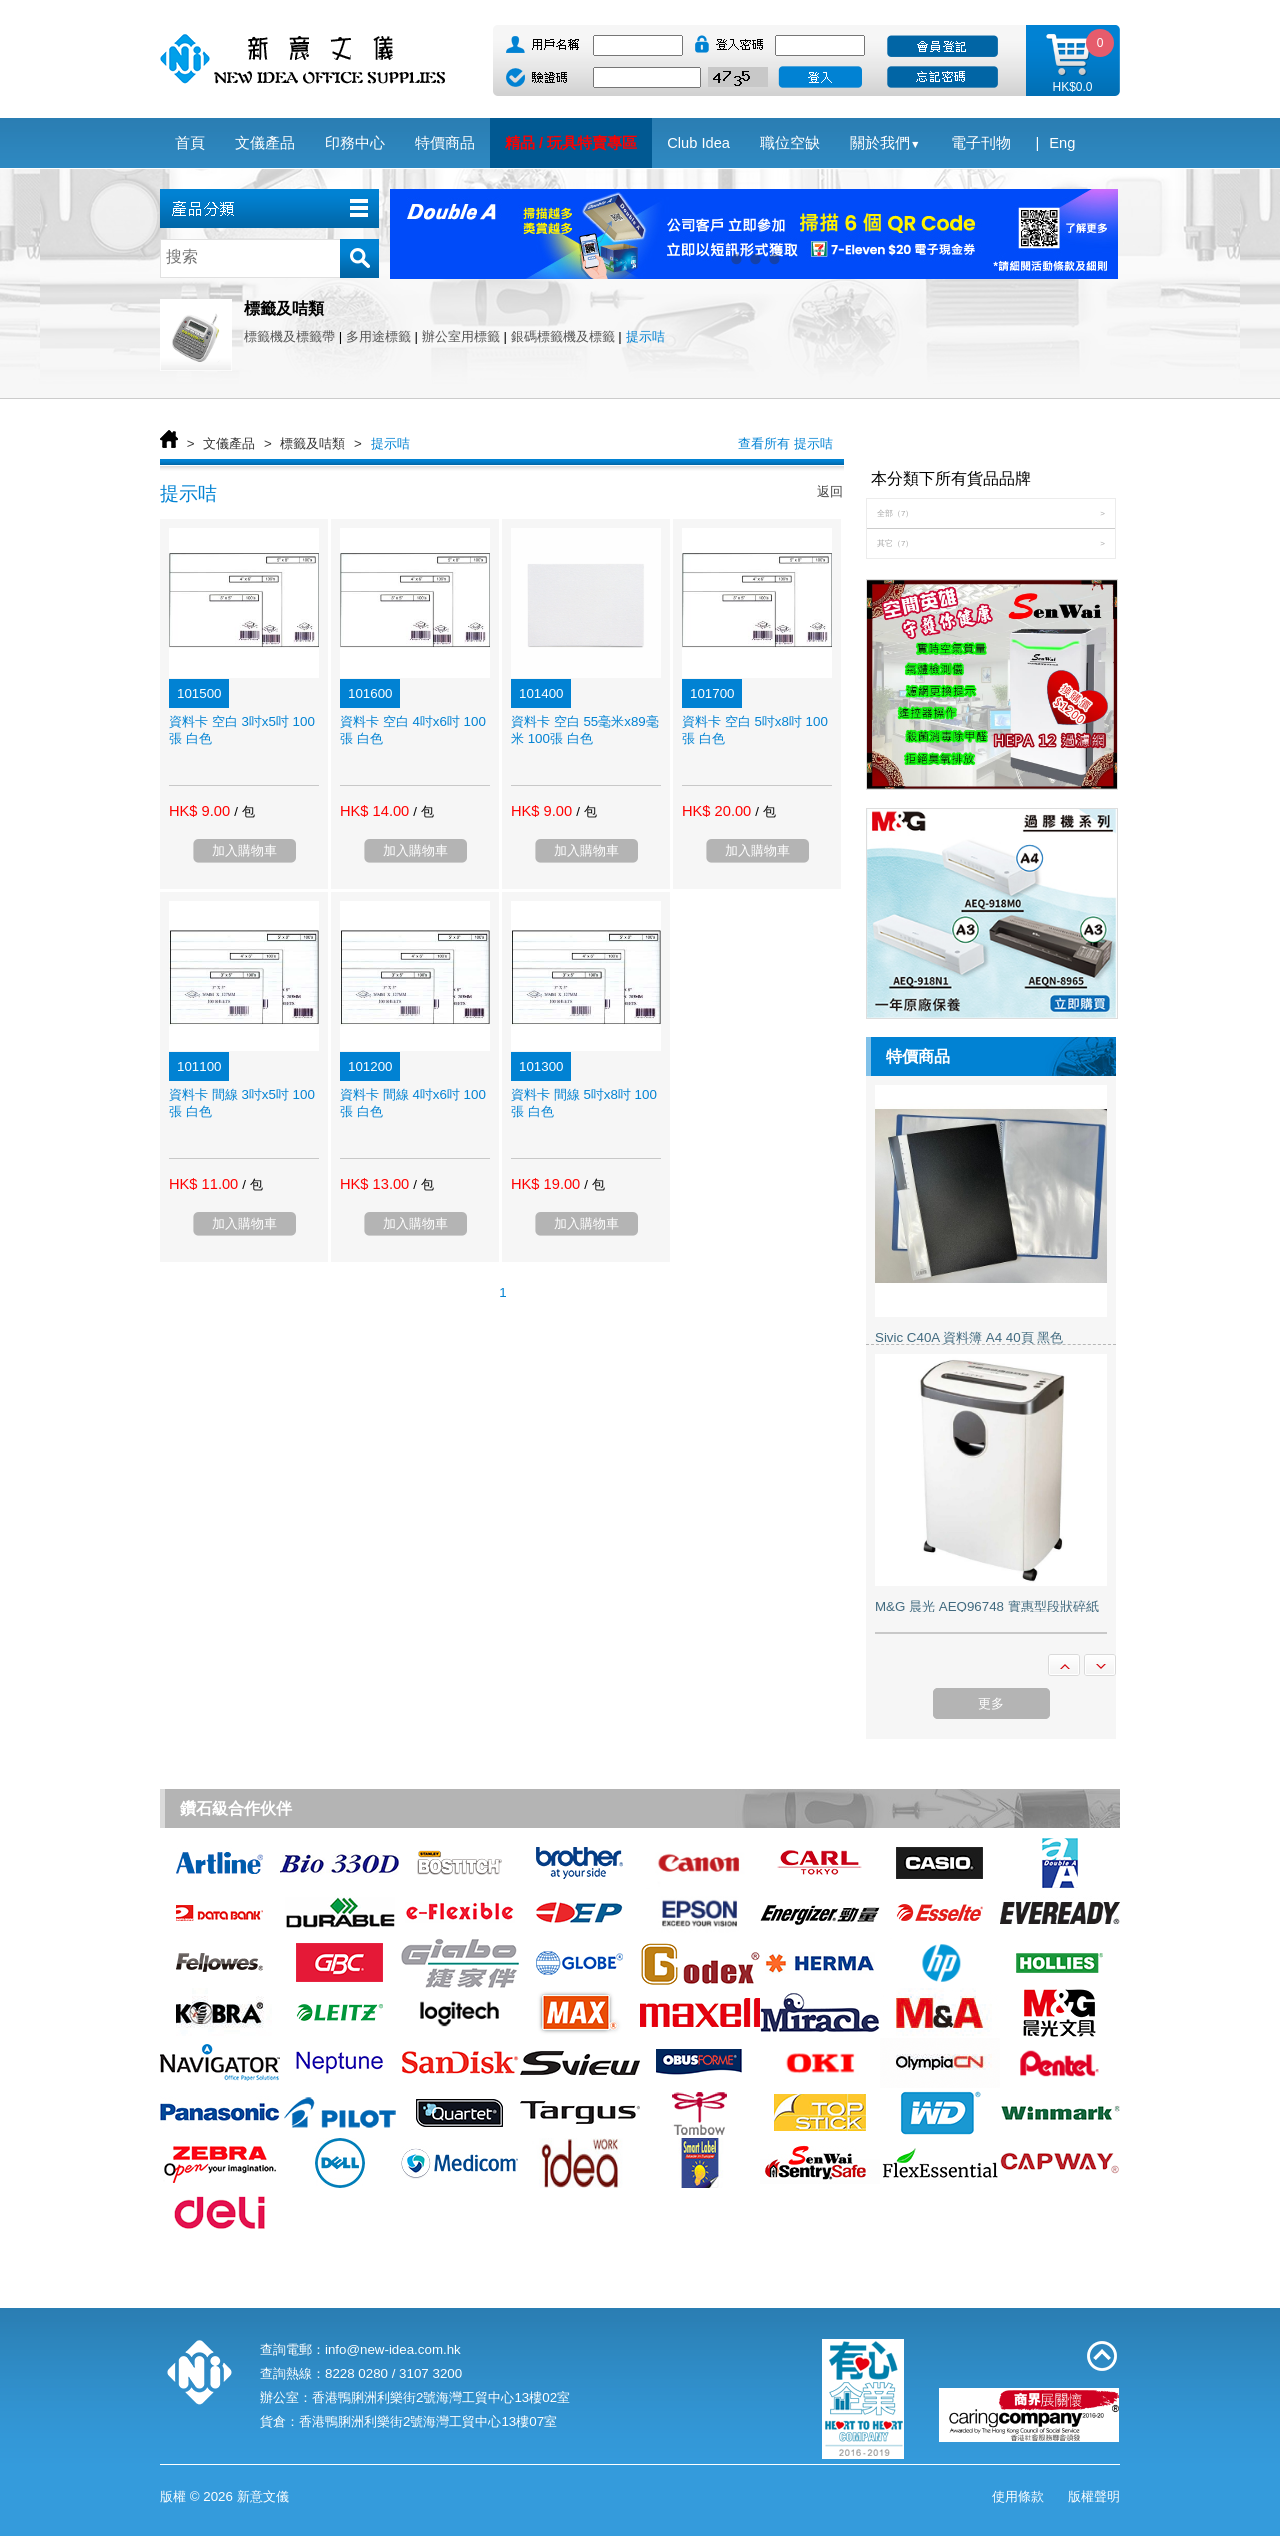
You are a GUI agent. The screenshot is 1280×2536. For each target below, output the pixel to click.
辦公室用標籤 (461, 336)
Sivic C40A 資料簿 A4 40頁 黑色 (969, 1337)
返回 (830, 491)
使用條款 (1018, 2496)
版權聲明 (1094, 2496)
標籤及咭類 (312, 443)
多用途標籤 (378, 336)
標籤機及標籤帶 (289, 336)
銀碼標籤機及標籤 (563, 336)
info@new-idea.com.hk (393, 2349)
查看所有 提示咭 (785, 443)
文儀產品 (229, 443)
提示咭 (645, 336)
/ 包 (244, 811)
